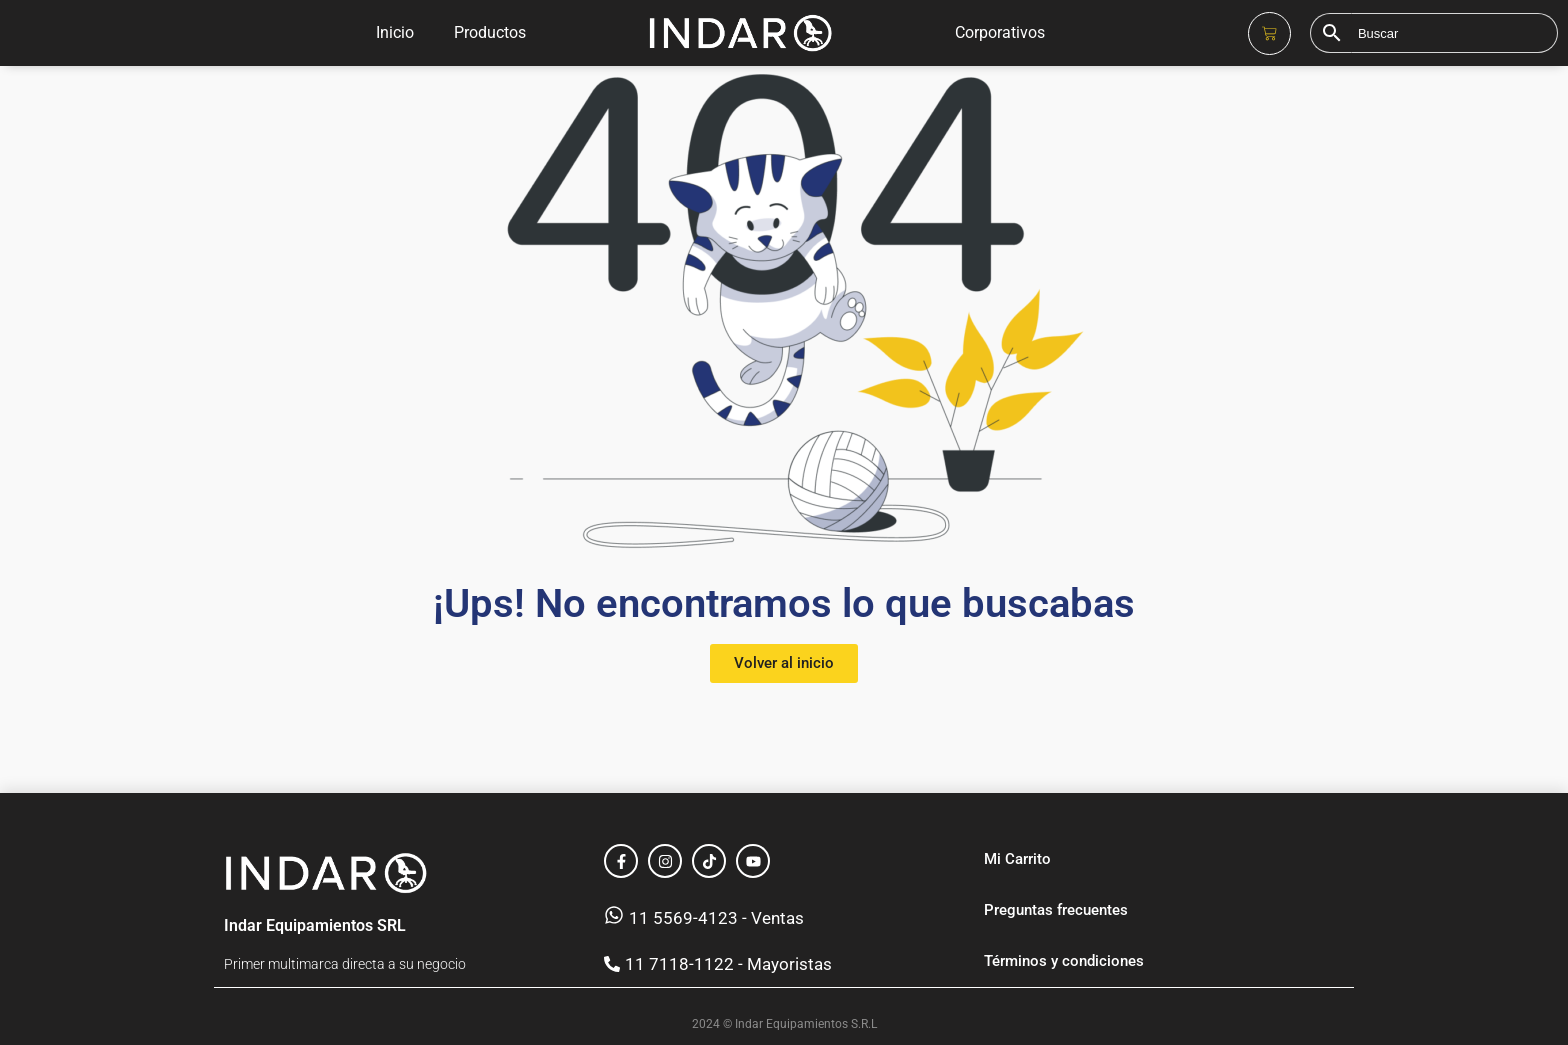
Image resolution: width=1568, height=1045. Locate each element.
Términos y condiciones (1064, 961)
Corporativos (1000, 32)
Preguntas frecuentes (1056, 910)
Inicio (395, 32)
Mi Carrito (1017, 859)
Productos (490, 32)
